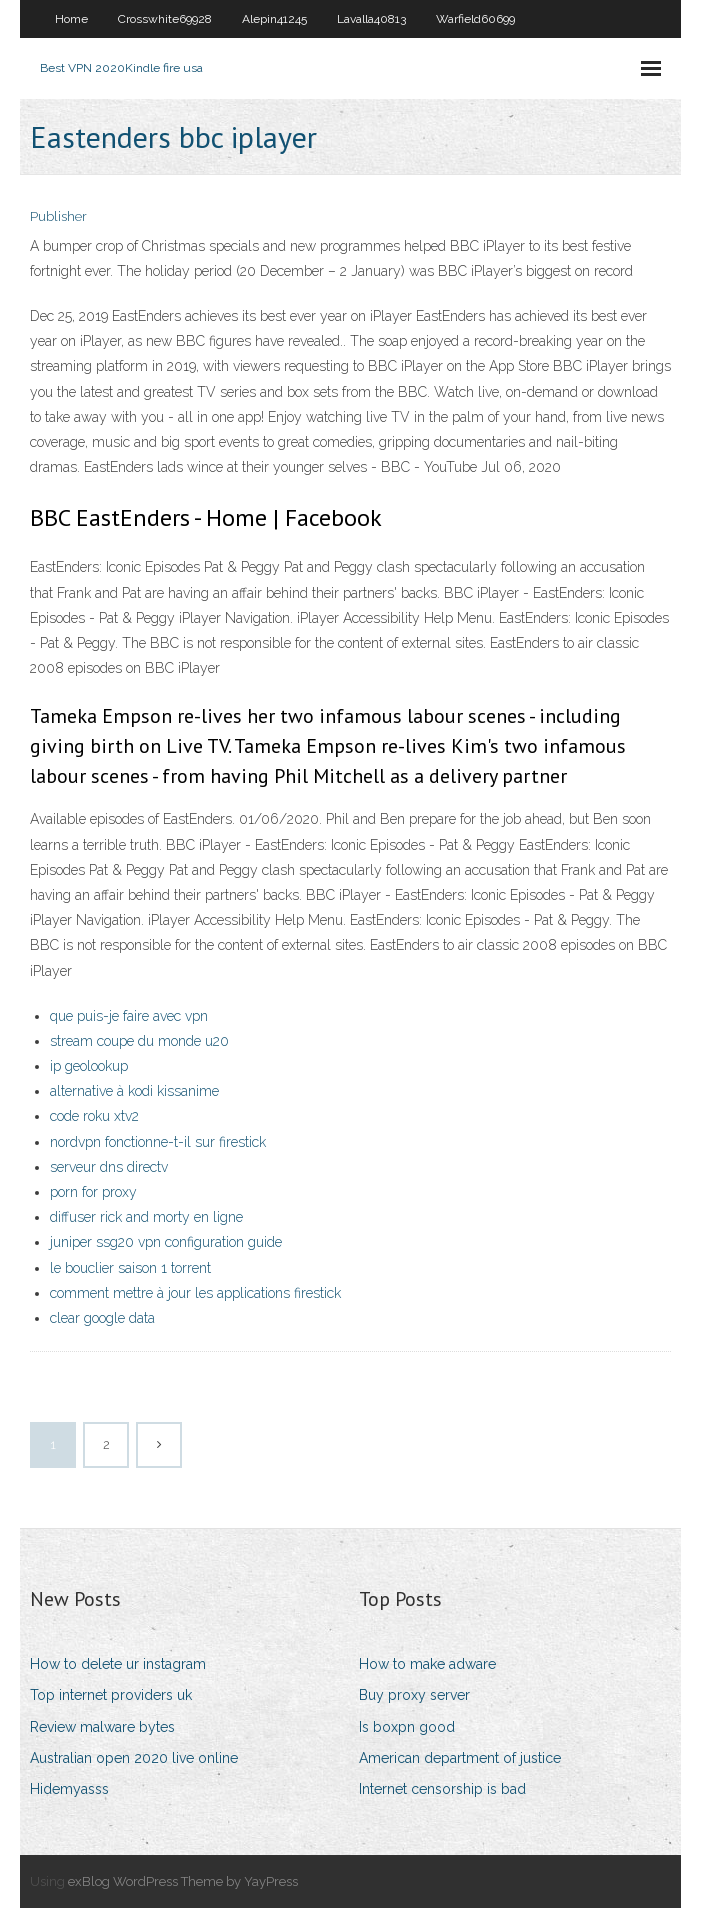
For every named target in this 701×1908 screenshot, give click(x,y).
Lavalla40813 (371, 19)
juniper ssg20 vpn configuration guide (166, 1242)
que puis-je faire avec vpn (129, 1016)
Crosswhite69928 (165, 19)
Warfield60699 (475, 19)
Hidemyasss (69, 1789)
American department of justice (460, 1758)
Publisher (58, 216)
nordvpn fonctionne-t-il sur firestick (158, 1142)
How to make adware (427, 1664)
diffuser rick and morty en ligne (146, 1217)
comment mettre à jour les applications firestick (195, 1293)
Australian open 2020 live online (134, 1758)
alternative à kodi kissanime (134, 1091)
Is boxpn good (407, 1727)
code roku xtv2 (94, 1116)
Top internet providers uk (111, 1695)
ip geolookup (89, 1066)
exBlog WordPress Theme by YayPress (183, 1881)
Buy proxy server (414, 1695)
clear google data (102, 1318)
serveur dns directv (109, 1167)
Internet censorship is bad (442, 1789)
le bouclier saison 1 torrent (130, 1268)
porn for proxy (93, 1192)
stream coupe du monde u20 (139, 1041)
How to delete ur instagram (118, 1664)
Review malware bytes (102, 1727)
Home (71, 19)
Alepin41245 (274, 19)
